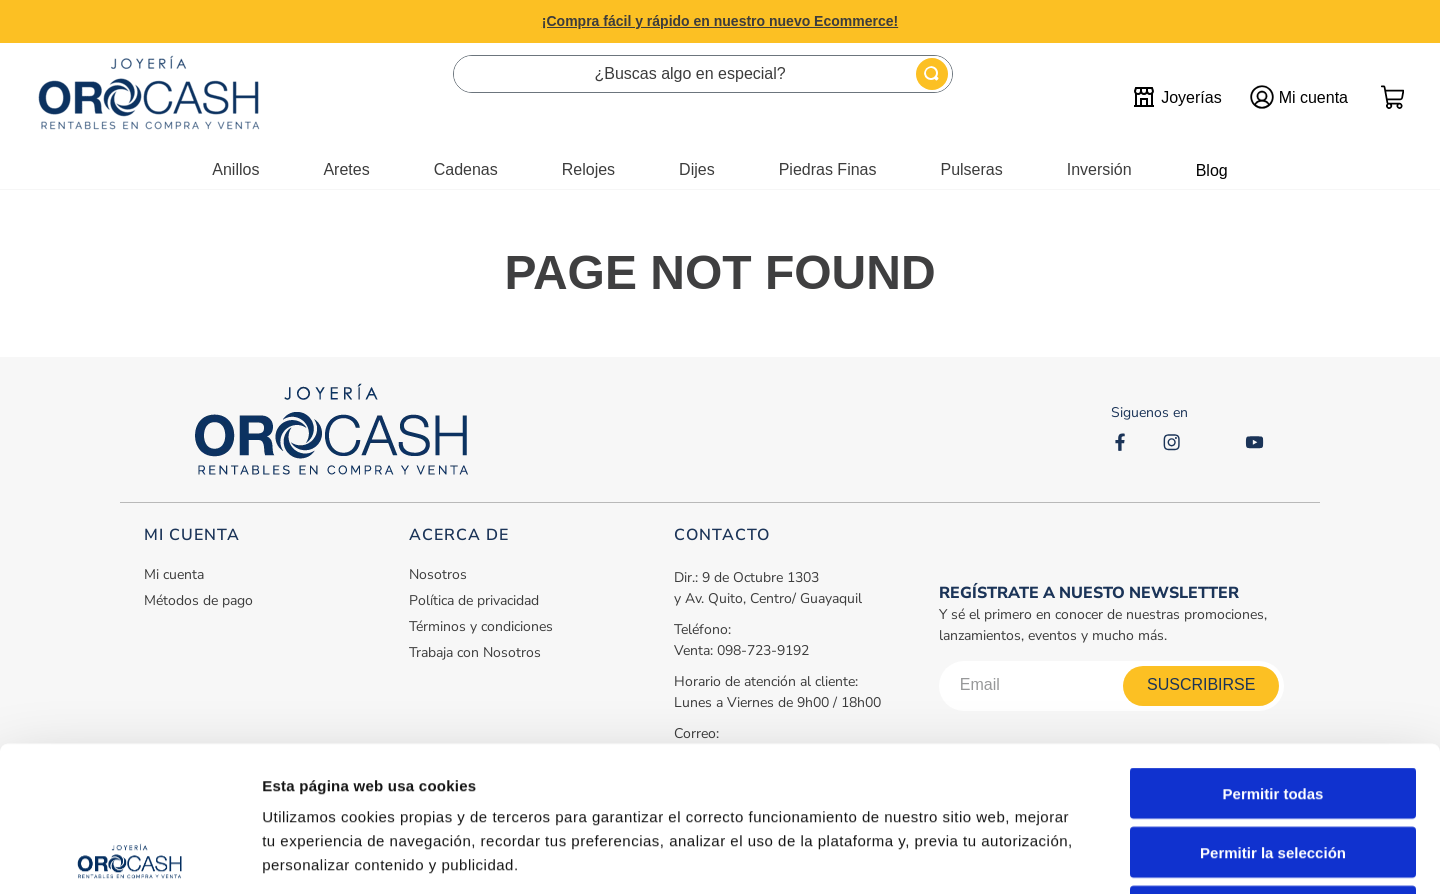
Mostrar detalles (1082, 854)
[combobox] (703, 74)
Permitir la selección (1273, 707)
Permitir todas (1273, 648)
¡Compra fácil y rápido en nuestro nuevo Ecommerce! (720, 21)
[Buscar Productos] (932, 74)
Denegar (1273, 766)
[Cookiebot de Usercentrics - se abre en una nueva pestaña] (129, 855)
